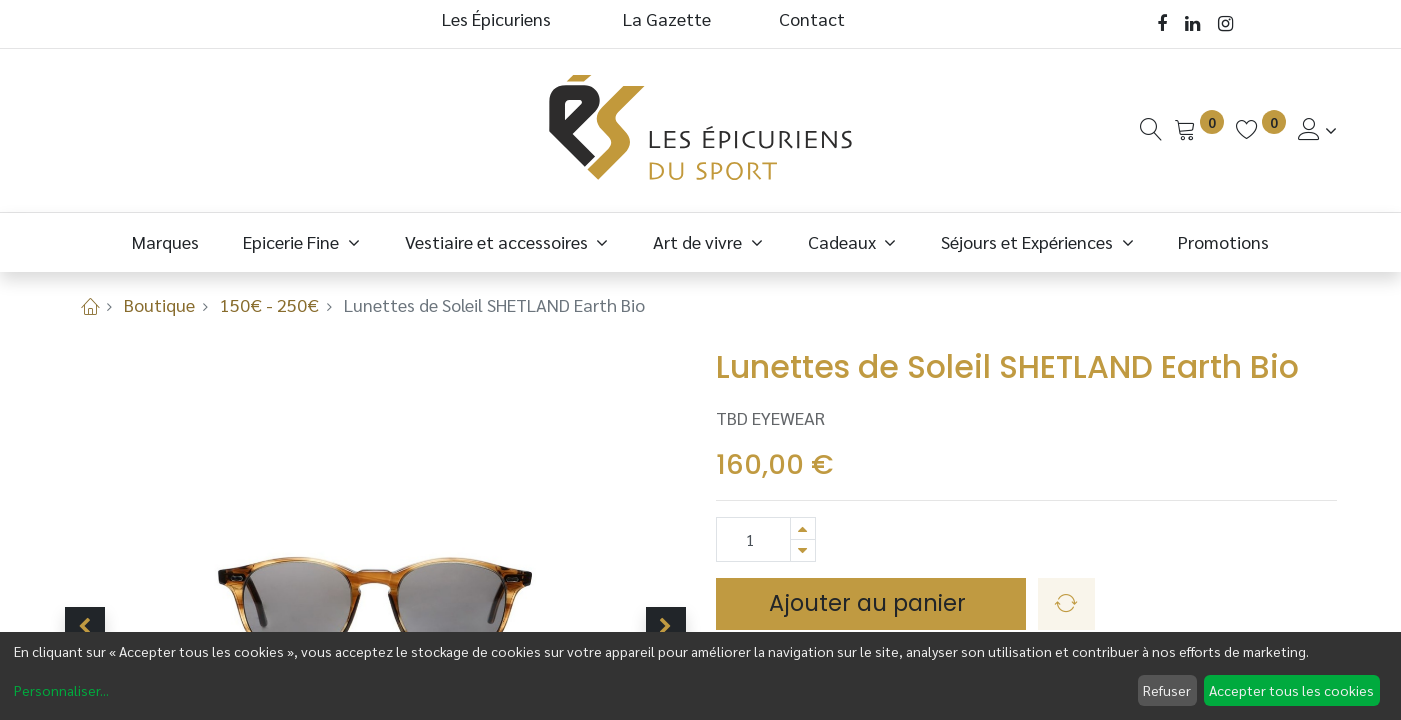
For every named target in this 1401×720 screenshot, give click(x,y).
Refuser (1167, 690)
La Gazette (669, 18)
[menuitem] (165, 241)
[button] (85, 627)
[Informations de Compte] (1317, 129)
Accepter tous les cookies (1291, 690)
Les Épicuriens (496, 18)
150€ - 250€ (269, 304)
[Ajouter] (803, 528)
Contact (812, 18)
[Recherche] (1151, 129)
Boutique (159, 304)
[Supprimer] (803, 550)
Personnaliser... (61, 690)
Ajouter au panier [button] (870, 603)
